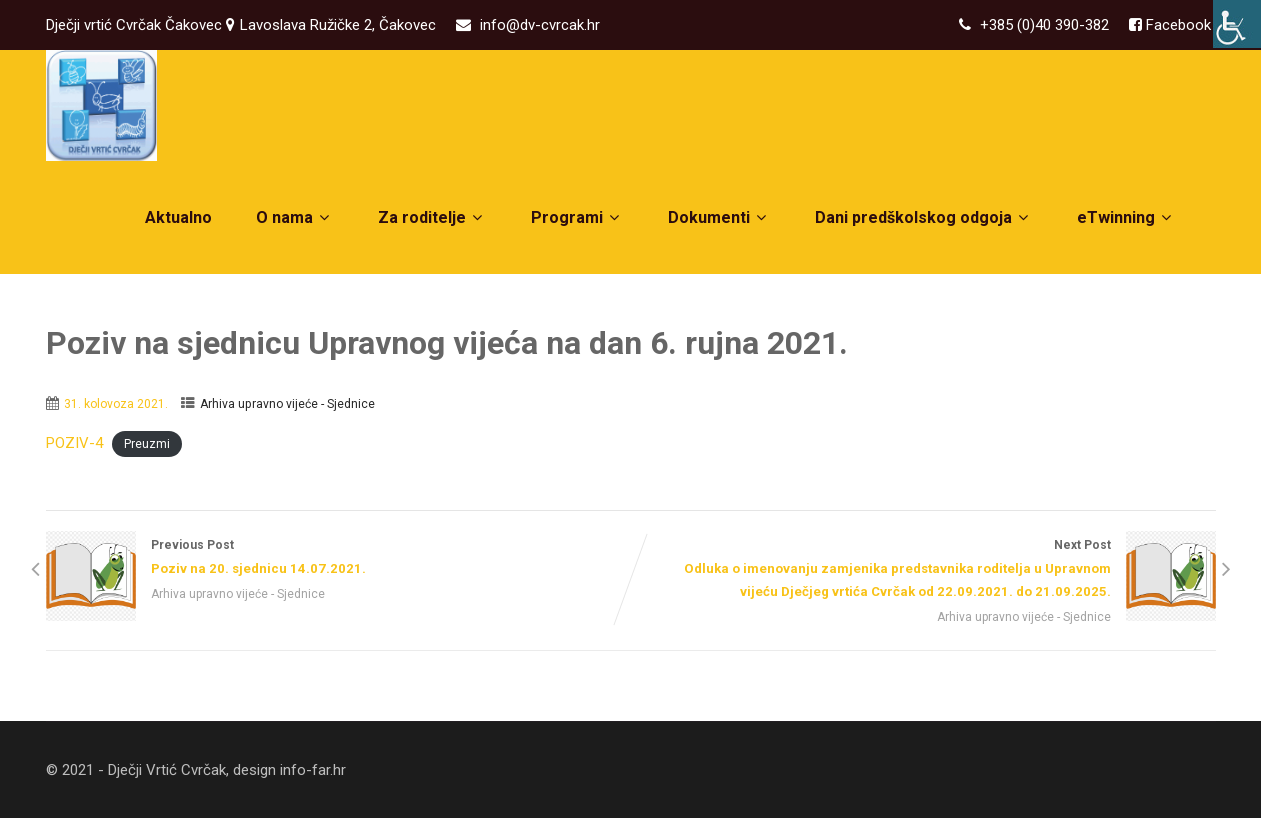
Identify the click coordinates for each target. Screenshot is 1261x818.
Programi (577, 217)
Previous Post (338, 559)
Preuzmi (147, 444)
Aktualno (178, 217)
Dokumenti (719, 217)
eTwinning (1126, 217)
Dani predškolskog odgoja (924, 217)
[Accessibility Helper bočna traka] (1237, 24)
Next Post (923, 570)
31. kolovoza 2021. (116, 404)
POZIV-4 (74, 443)
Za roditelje (432, 217)
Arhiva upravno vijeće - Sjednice (287, 404)
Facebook (1176, 25)
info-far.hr (313, 770)
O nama (295, 217)
